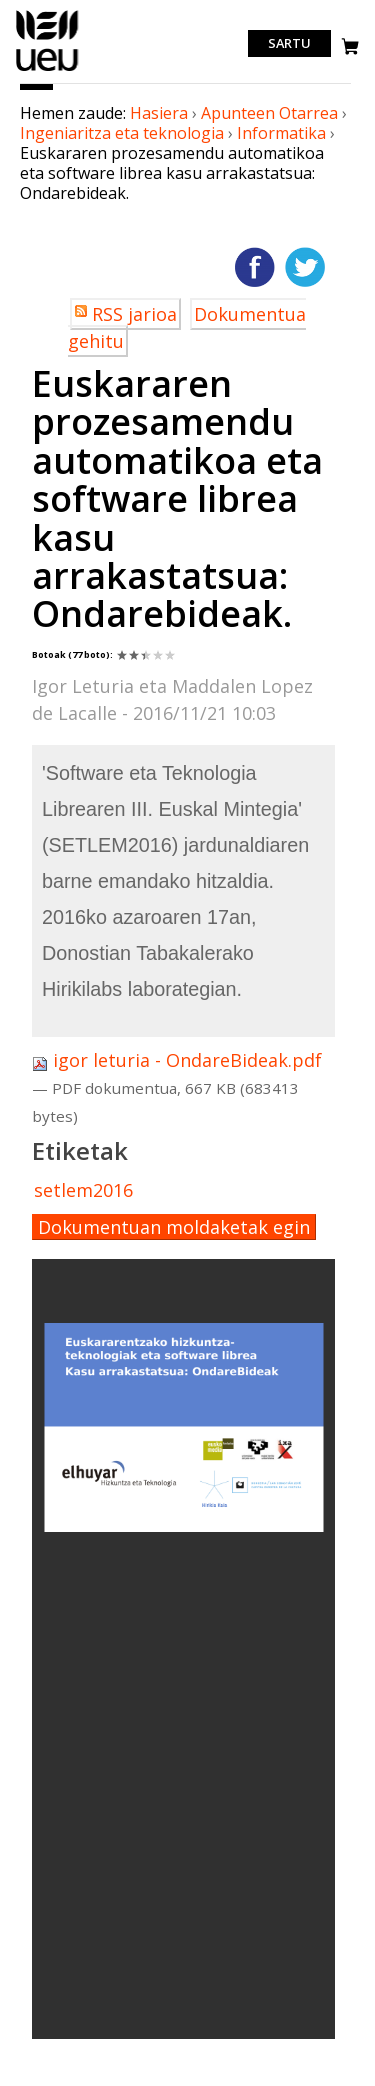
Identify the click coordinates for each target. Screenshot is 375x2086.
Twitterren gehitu (305, 267)
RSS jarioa (134, 314)
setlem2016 (83, 1190)
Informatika (281, 133)
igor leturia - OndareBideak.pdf (177, 1060)
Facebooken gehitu (255, 267)
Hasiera (159, 113)
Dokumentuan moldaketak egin (174, 1227)
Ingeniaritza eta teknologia (122, 133)
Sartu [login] (289, 44)
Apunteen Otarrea (269, 113)
